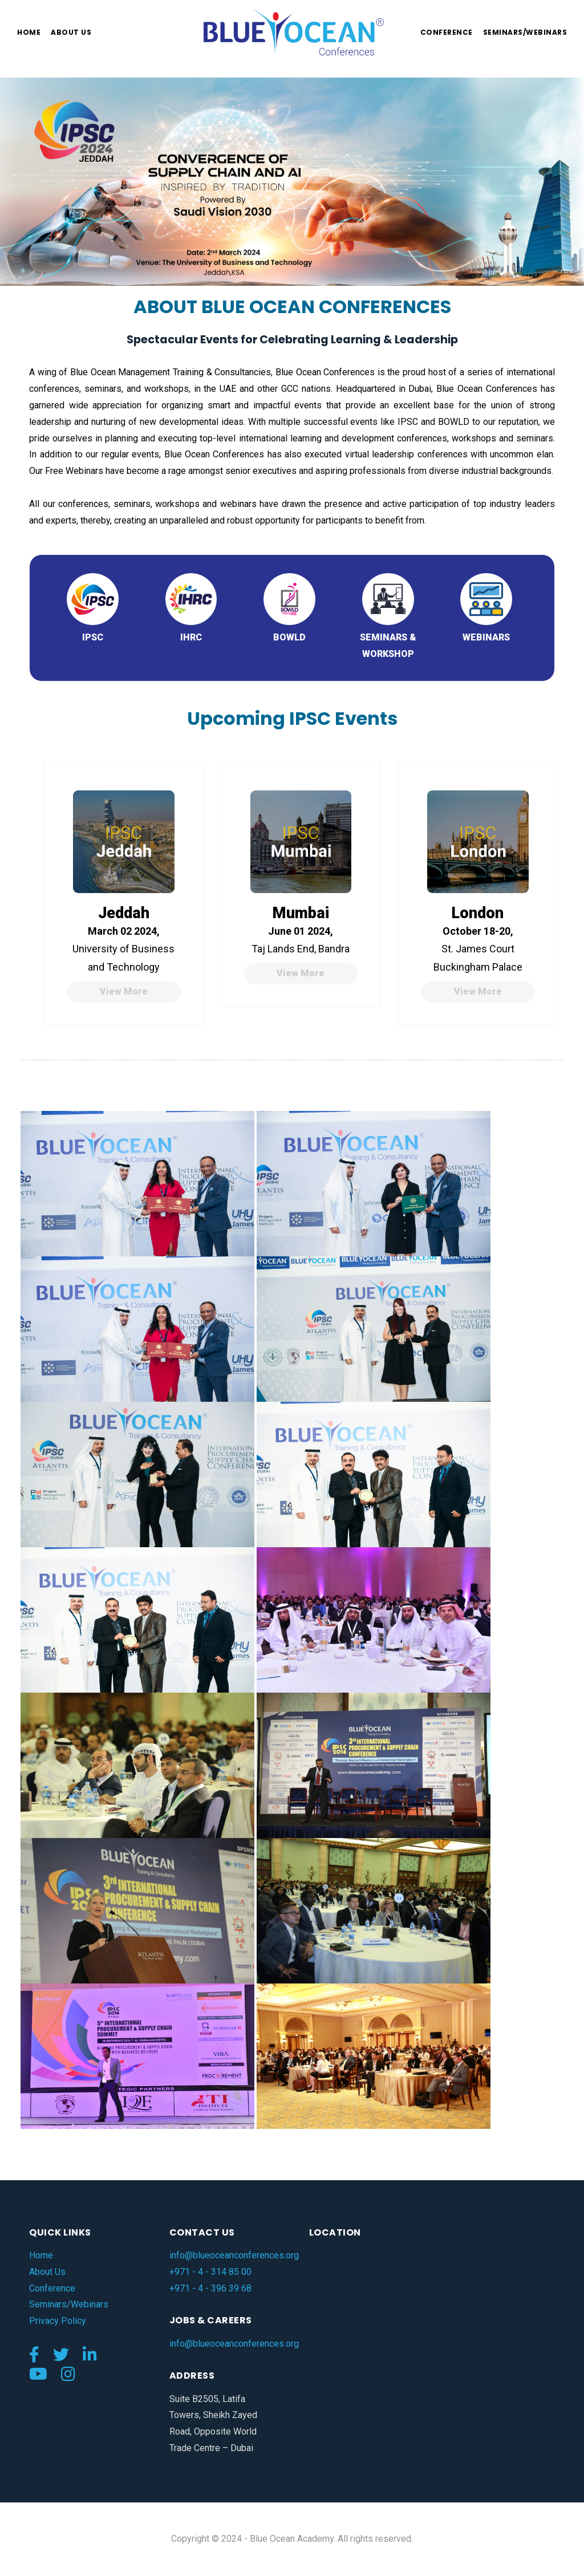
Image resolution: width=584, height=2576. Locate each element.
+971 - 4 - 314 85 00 (210, 2271)
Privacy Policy (57, 2320)
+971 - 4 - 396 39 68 (210, 2288)
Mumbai (301, 913)
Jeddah (123, 913)
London (478, 913)
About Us (47, 2271)
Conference (446, 32)
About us (71, 32)
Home (28, 32)
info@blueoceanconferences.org (234, 2255)
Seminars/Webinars (525, 32)
